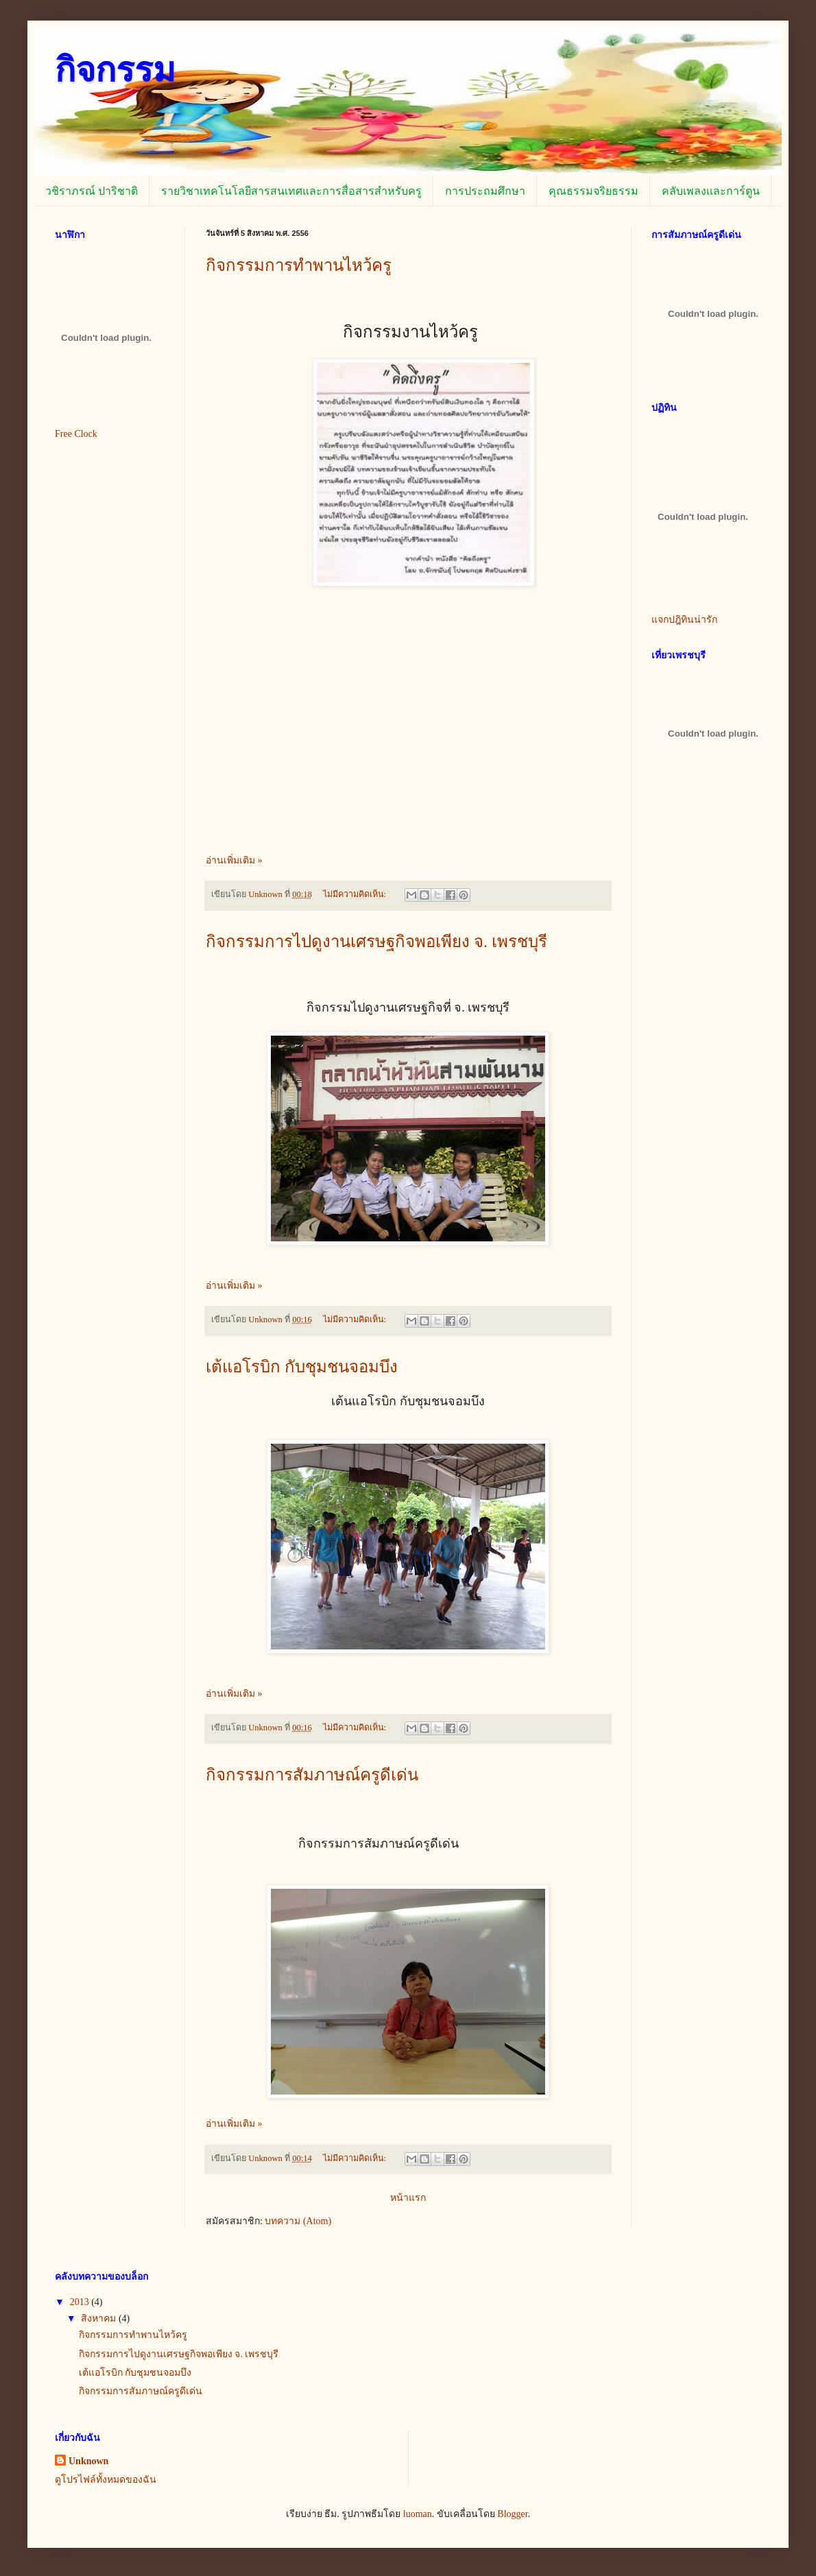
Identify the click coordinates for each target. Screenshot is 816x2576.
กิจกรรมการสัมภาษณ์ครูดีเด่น (312, 1775)
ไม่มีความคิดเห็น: (356, 894)
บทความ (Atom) (298, 2221)
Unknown (88, 2461)
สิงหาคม (100, 2318)
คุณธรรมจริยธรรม (593, 191)
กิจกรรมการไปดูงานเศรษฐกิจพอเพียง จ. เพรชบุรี (376, 942)
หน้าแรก (408, 2198)
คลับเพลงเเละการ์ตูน (711, 191)
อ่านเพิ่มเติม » (234, 860)
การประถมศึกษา (485, 191)
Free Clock (76, 434)
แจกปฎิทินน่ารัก (684, 620)
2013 (81, 2302)
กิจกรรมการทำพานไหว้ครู (299, 265)
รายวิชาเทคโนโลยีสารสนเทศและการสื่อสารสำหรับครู (291, 191)
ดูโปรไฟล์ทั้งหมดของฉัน (105, 2479)
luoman (417, 2514)
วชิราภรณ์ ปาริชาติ (91, 191)
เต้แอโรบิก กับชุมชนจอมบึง (302, 1367)
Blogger (512, 2514)
